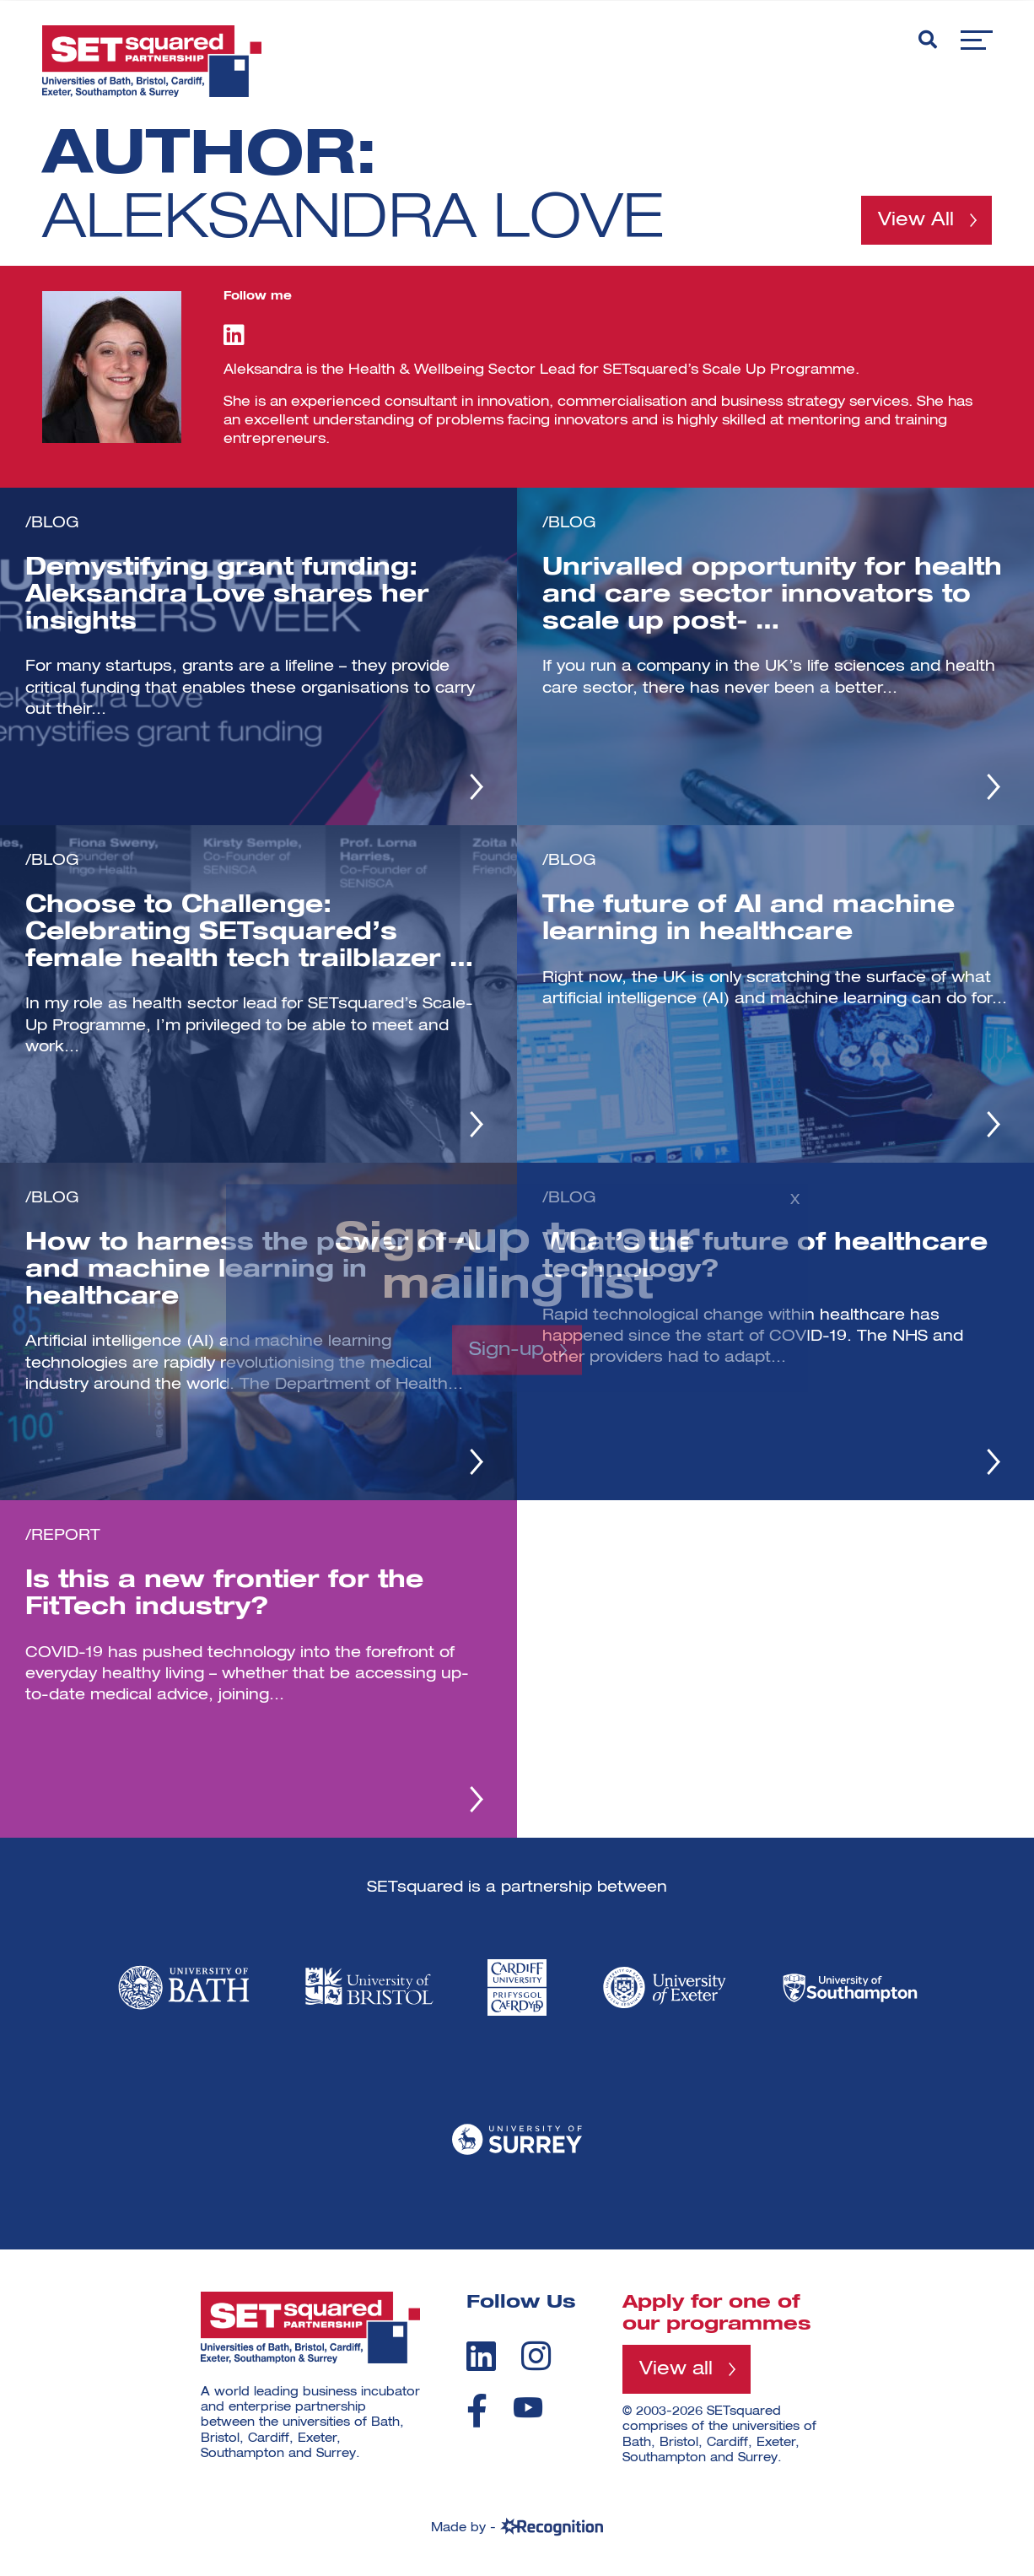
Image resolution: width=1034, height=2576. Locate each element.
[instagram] (536, 2356)
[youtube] (528, 2408)
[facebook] (476, 2410)
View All (916, 220)
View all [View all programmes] (676, 2369)
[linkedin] (481, 2356)
